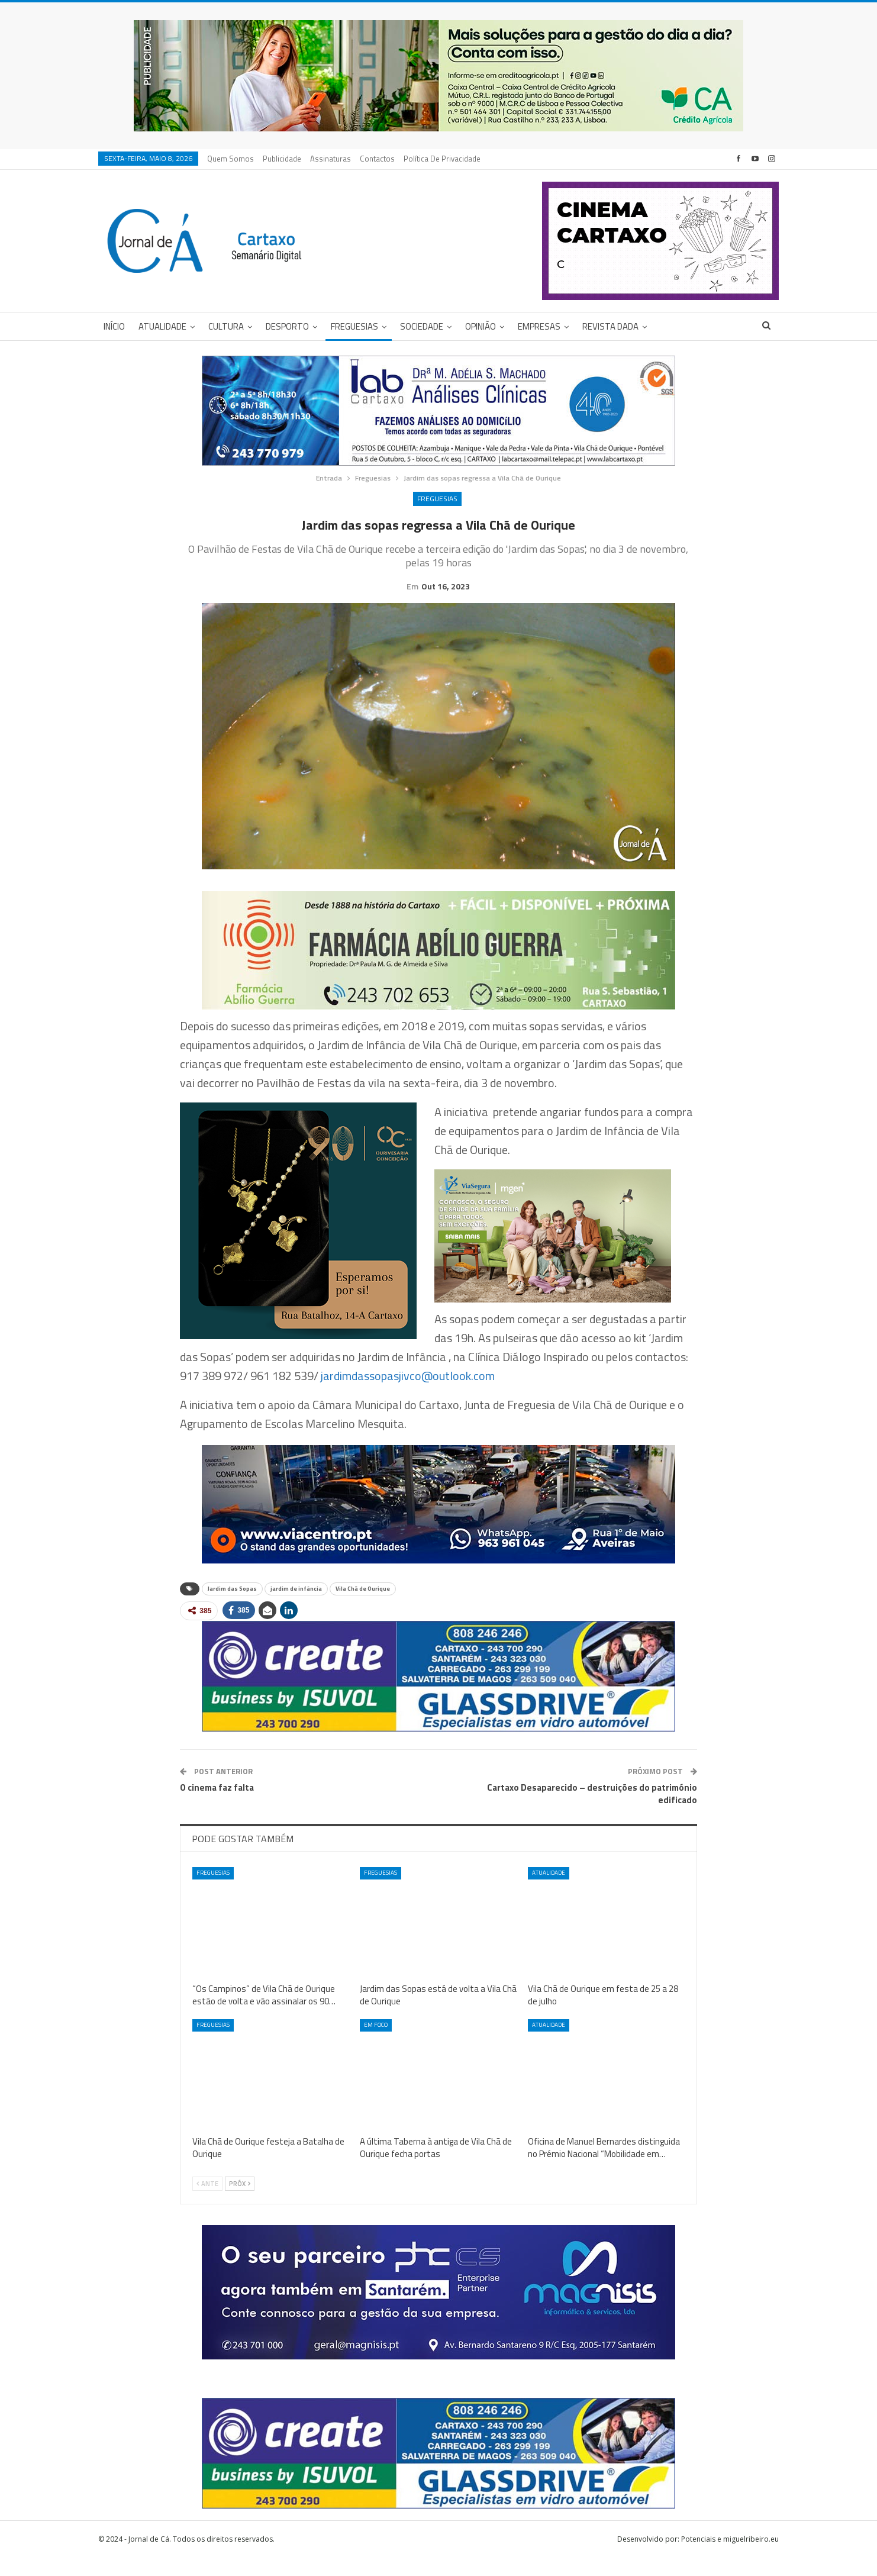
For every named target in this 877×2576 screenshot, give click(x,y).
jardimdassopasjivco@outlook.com (408, 1394)
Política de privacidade (442, 159)
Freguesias (354, 326)
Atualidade (162, 326)
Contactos (377, 159)
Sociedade (421, 326)
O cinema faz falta (217, 1806)
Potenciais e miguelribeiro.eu (730, 2557)
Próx (239, 2202)
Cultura (226, 326)
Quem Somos (230, 159)
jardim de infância (296, 1607)
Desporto (287, 326)
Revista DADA (610, 326)
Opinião (480, 326)
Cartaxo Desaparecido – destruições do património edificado (592, 1812)
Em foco (376, 2043)
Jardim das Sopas (232, 1607)
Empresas (539, 326)
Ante (207, 2202)
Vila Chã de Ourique (363, 1607)
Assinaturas (330, 159)
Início (114, 326)
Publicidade (282, 159)
